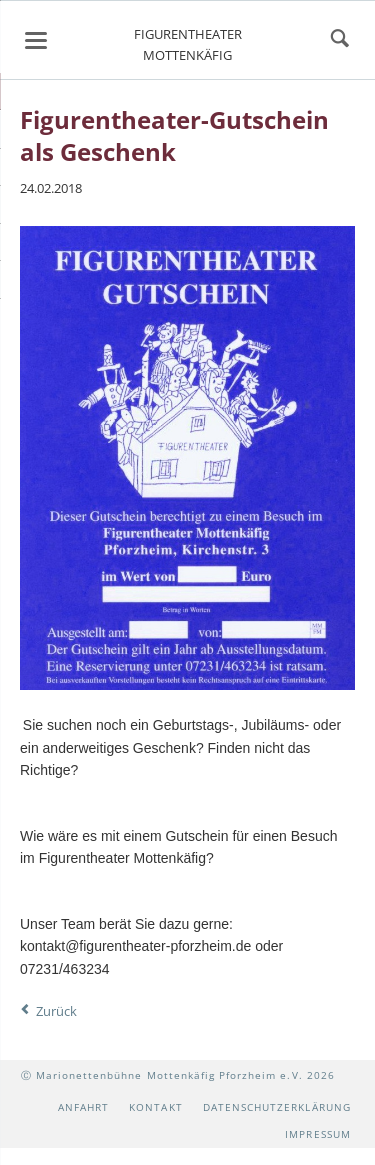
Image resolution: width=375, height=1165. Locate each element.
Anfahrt (83, 1107)
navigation (36, 40)
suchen (340, 40)
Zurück (56, 1011)
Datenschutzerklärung (277, 1107)
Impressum (317, 1134)
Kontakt (155, 1107)
